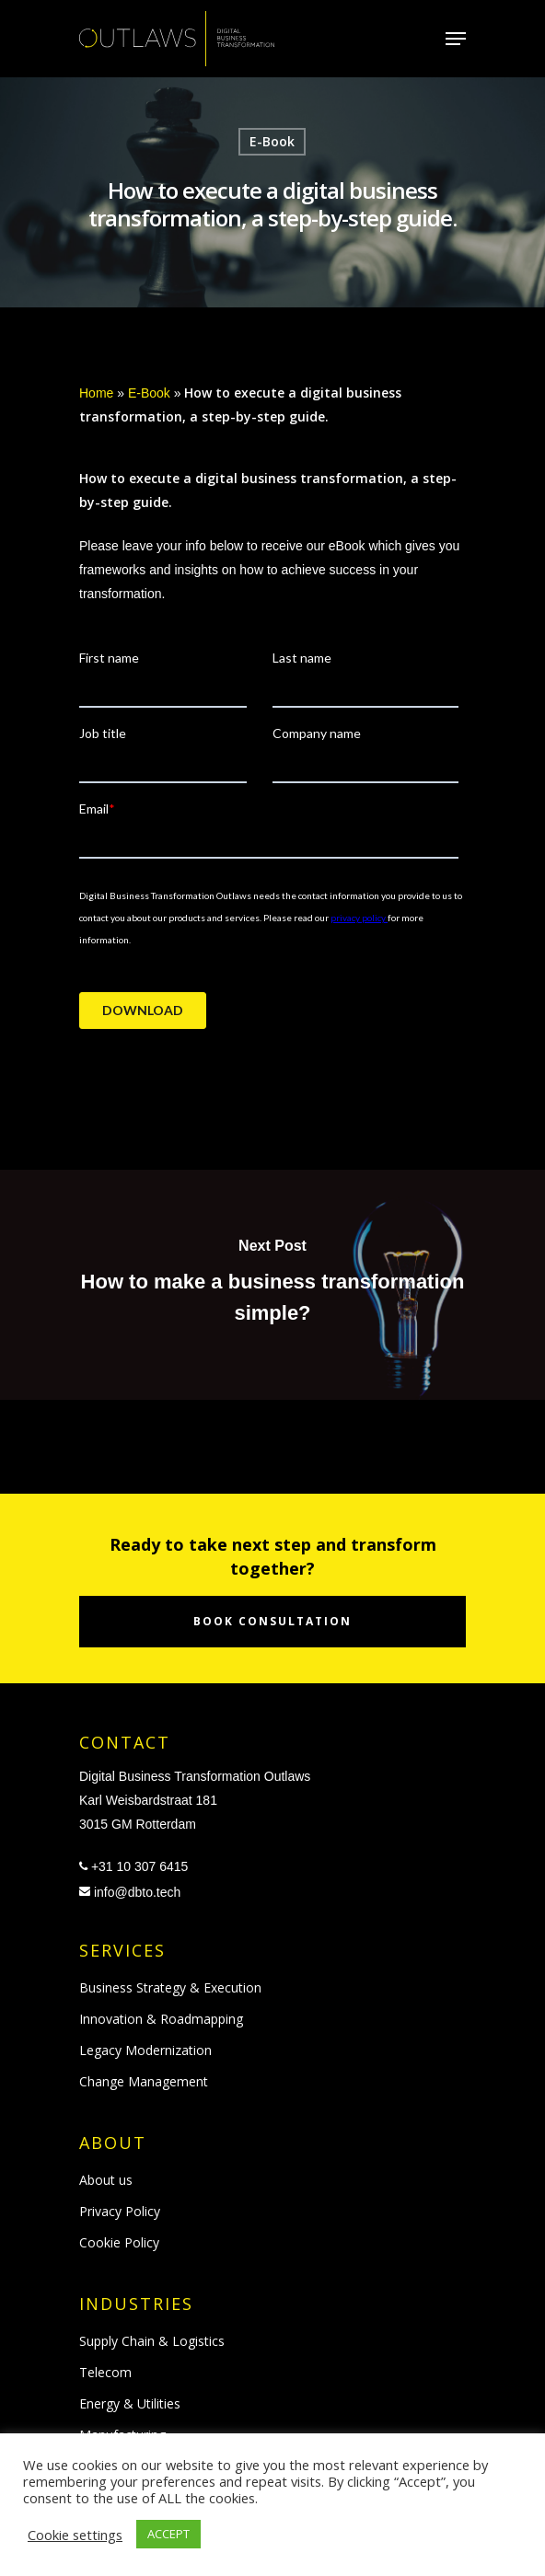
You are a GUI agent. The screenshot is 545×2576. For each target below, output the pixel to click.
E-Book (272, 141)
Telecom (105, 2372)
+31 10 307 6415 (140, 1866)
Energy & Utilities (129, 2403)
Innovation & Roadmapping (161, 2018)
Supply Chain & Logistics (152, 2341)
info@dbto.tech (137, 1892)
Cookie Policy (119, 2242)
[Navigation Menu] (456, 38)
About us (106, 2180)
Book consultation (272, 1621)
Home (96, 393)
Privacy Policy (119, 2211)
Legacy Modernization (145, 2050)
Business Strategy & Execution (170, 1987)
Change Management (143, 2081)
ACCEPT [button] (168, 2533)
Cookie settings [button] (75, 2534)
